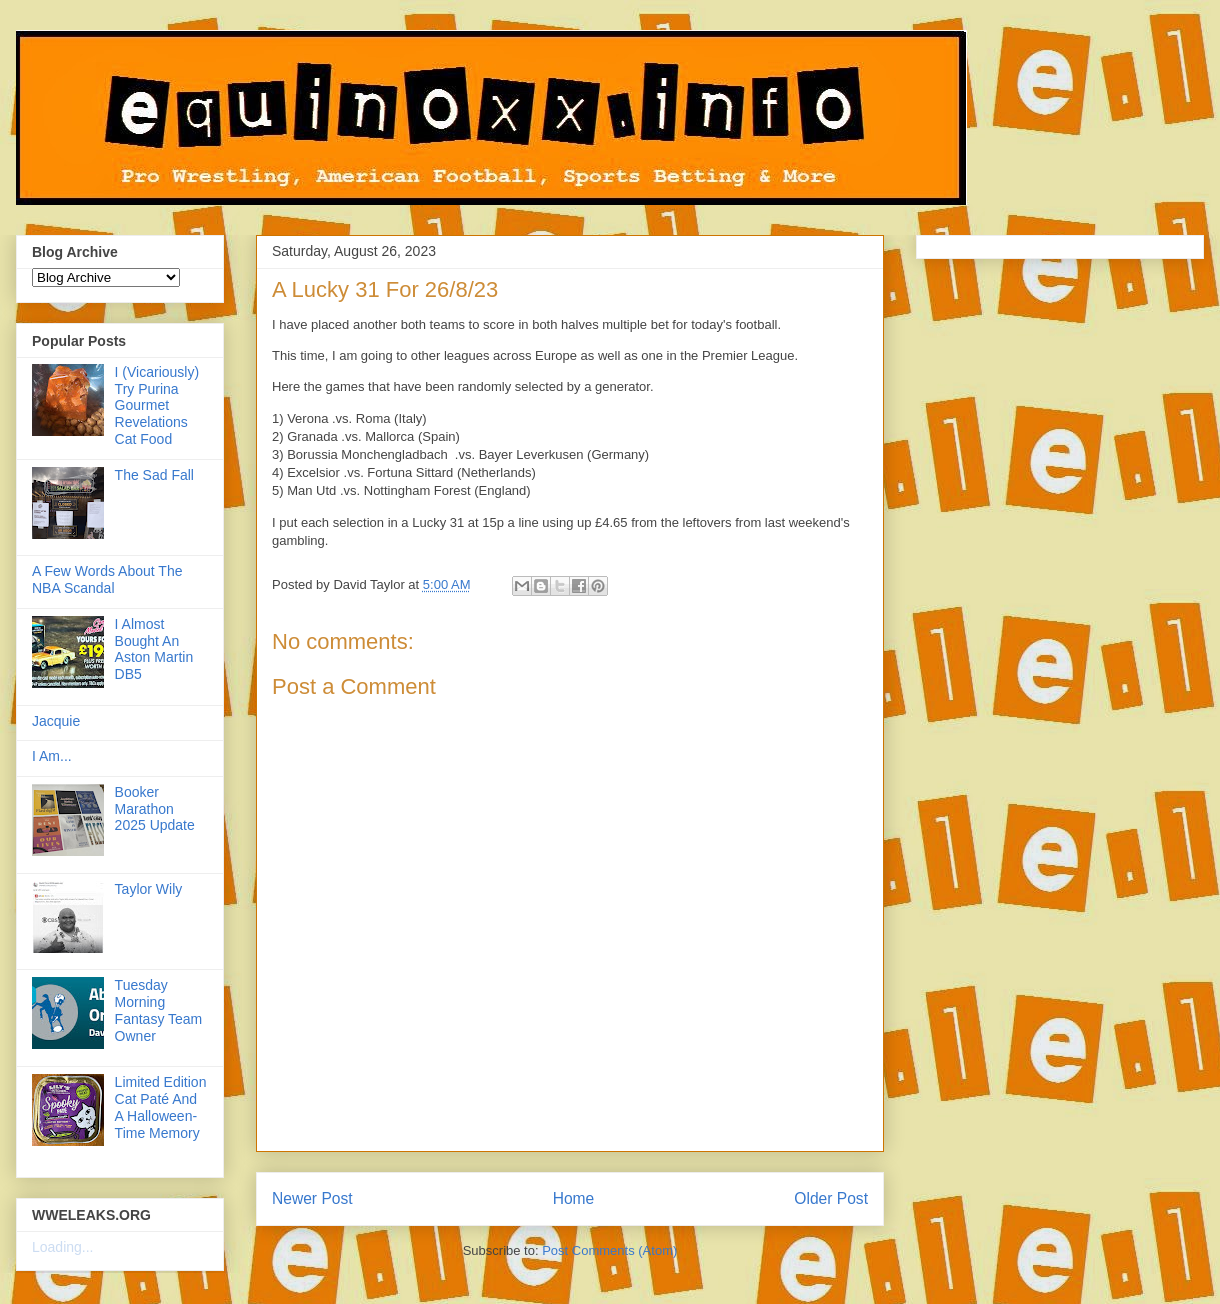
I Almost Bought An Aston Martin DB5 (154, 649)
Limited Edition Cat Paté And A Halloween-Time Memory (161, 1107)
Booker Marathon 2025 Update (155, 809)
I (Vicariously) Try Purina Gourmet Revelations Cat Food (157, 405)
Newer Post (312, 1198)
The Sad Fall (154, 475)
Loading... (63, 1247)
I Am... (52, 756)
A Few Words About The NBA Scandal (107, 579)
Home (574, 1198)
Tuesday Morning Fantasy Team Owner (159, 1010)
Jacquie (56, 721)
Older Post (831, 1198)
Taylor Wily (149, 889)
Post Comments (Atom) (609, 1250)
